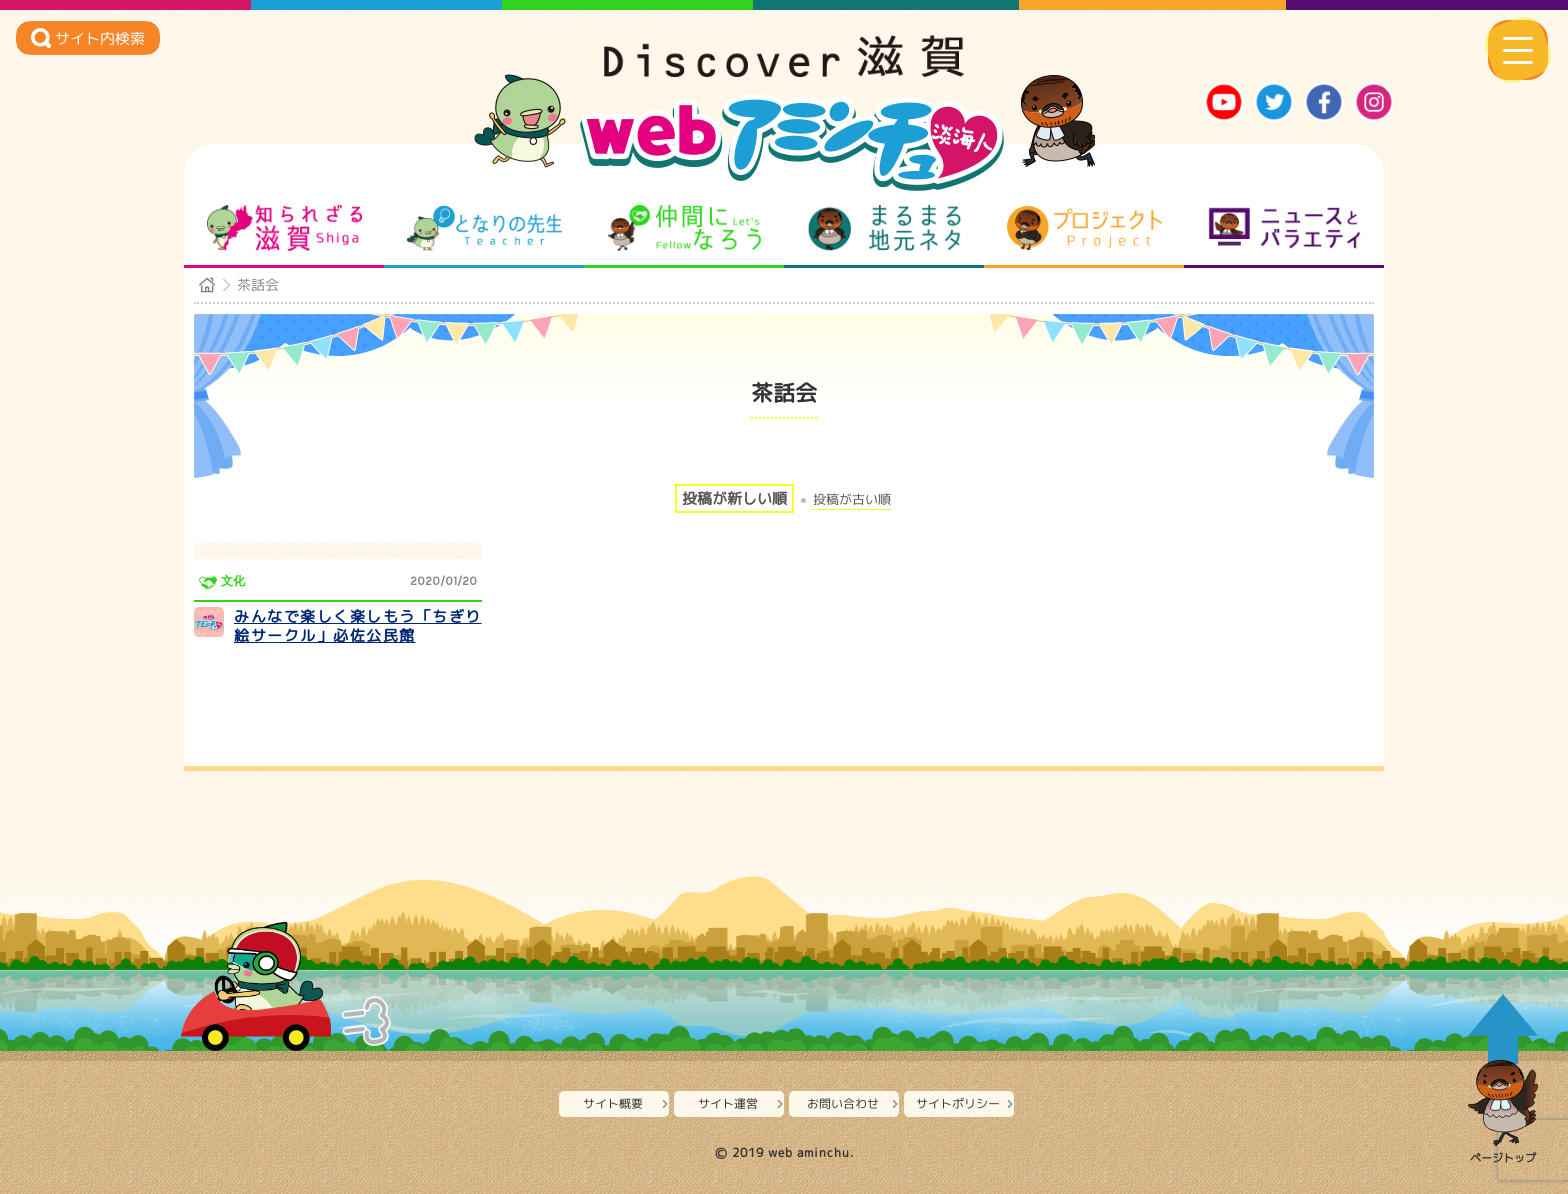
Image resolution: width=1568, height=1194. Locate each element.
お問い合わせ (843, 1103)
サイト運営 (728, 1103)
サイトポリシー (958, 1103)
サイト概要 (613, 1103)
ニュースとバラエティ (1284, 228)
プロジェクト (1084, 228)
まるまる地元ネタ (884, 228)
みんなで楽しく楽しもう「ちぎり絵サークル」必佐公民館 (358, 626)
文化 (233, 581)
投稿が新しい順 (734, 498)
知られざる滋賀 (284, 228)
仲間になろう (684, 228)
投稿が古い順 (852, 499)
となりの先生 (484, 228)
